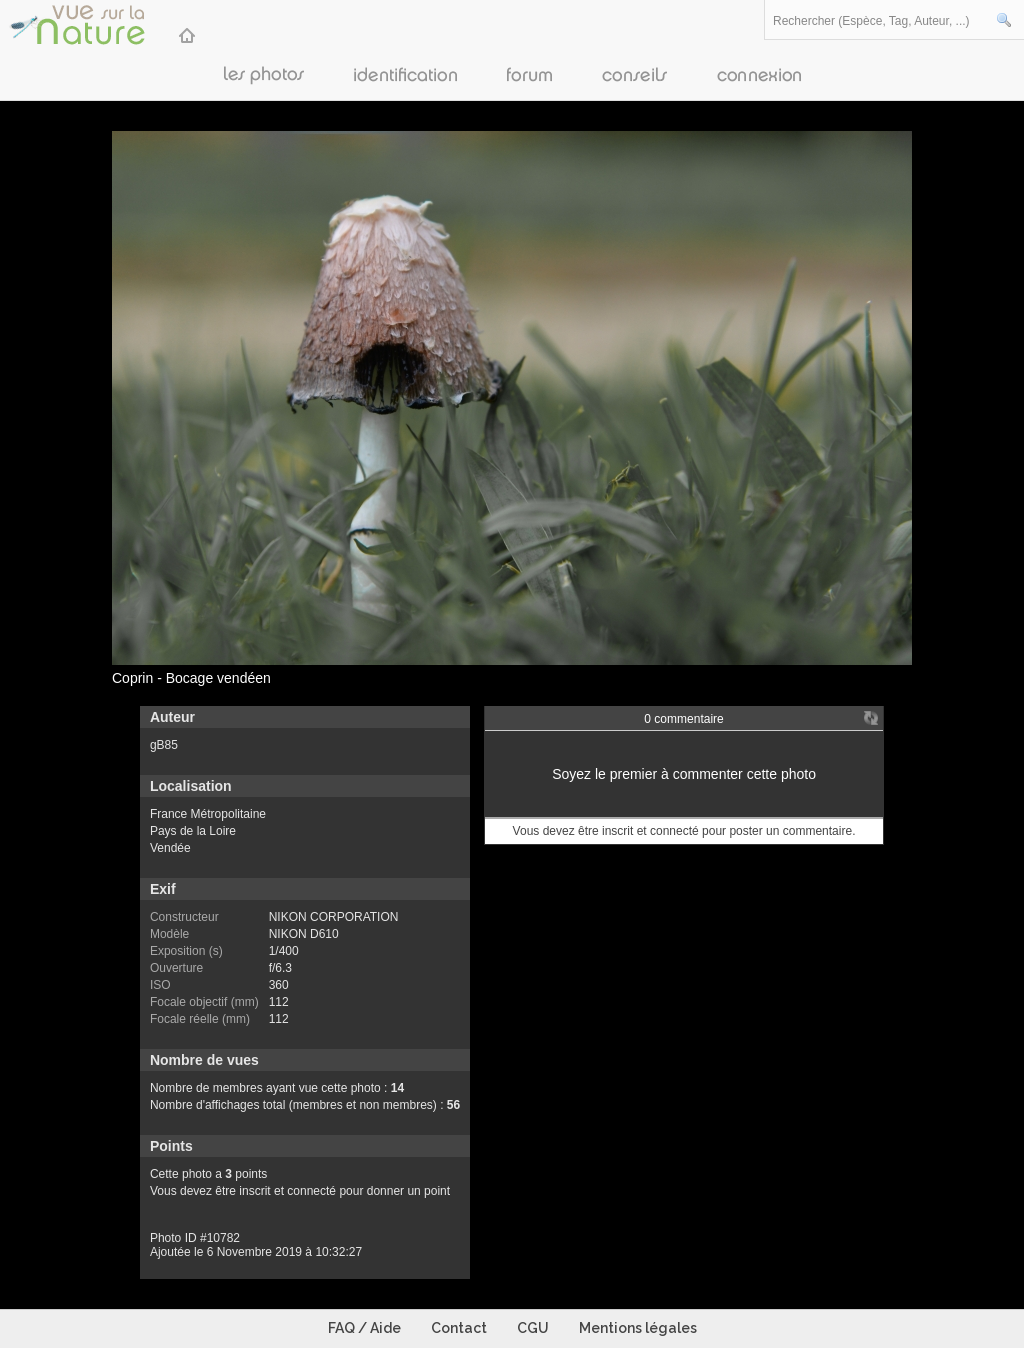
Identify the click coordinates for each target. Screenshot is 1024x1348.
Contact (459, 1328)
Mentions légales (638, 1328)
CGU (533, 1328)
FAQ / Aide (364, 1328)
